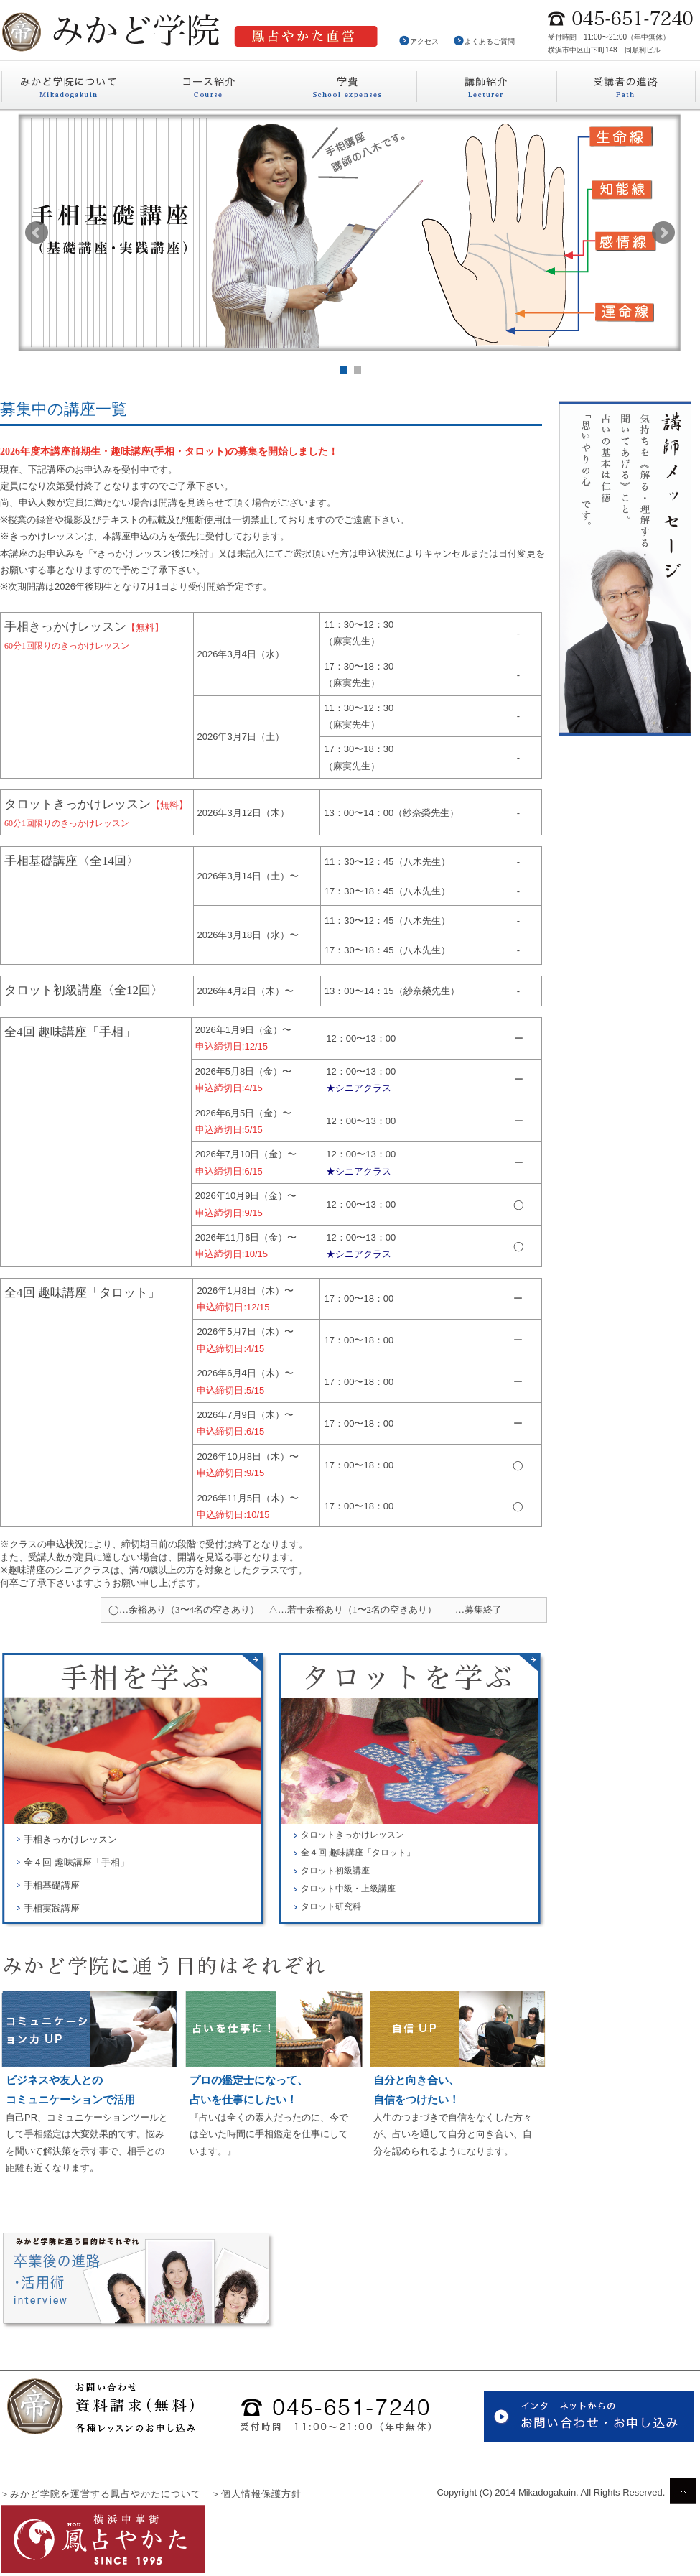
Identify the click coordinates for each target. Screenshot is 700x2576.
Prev (36, 232)
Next (663, 232)
